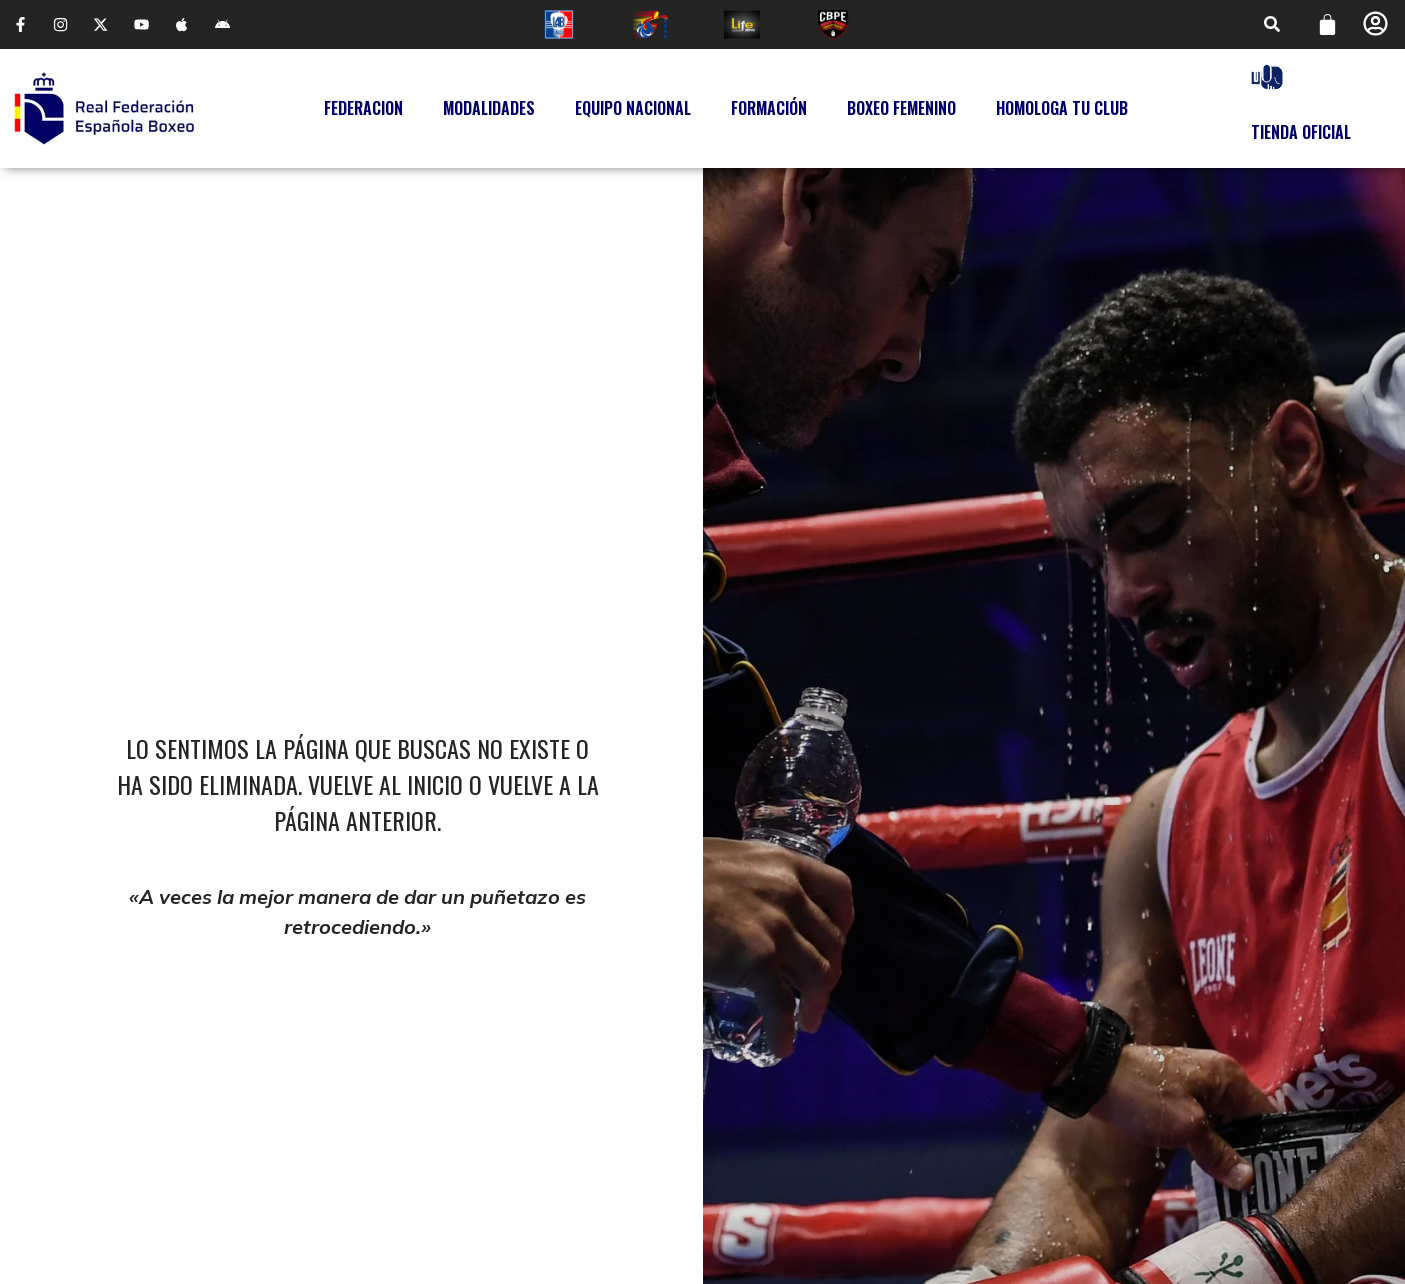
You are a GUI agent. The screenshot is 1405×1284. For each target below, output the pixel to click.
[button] (1272, 26)
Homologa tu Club (1062, 111)
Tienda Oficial (1301, 134)
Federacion (363, 111)
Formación (769, 111)
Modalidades (489, 111)
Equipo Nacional (633, 111)
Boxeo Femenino (901, 111)
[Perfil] (1375, 24)
